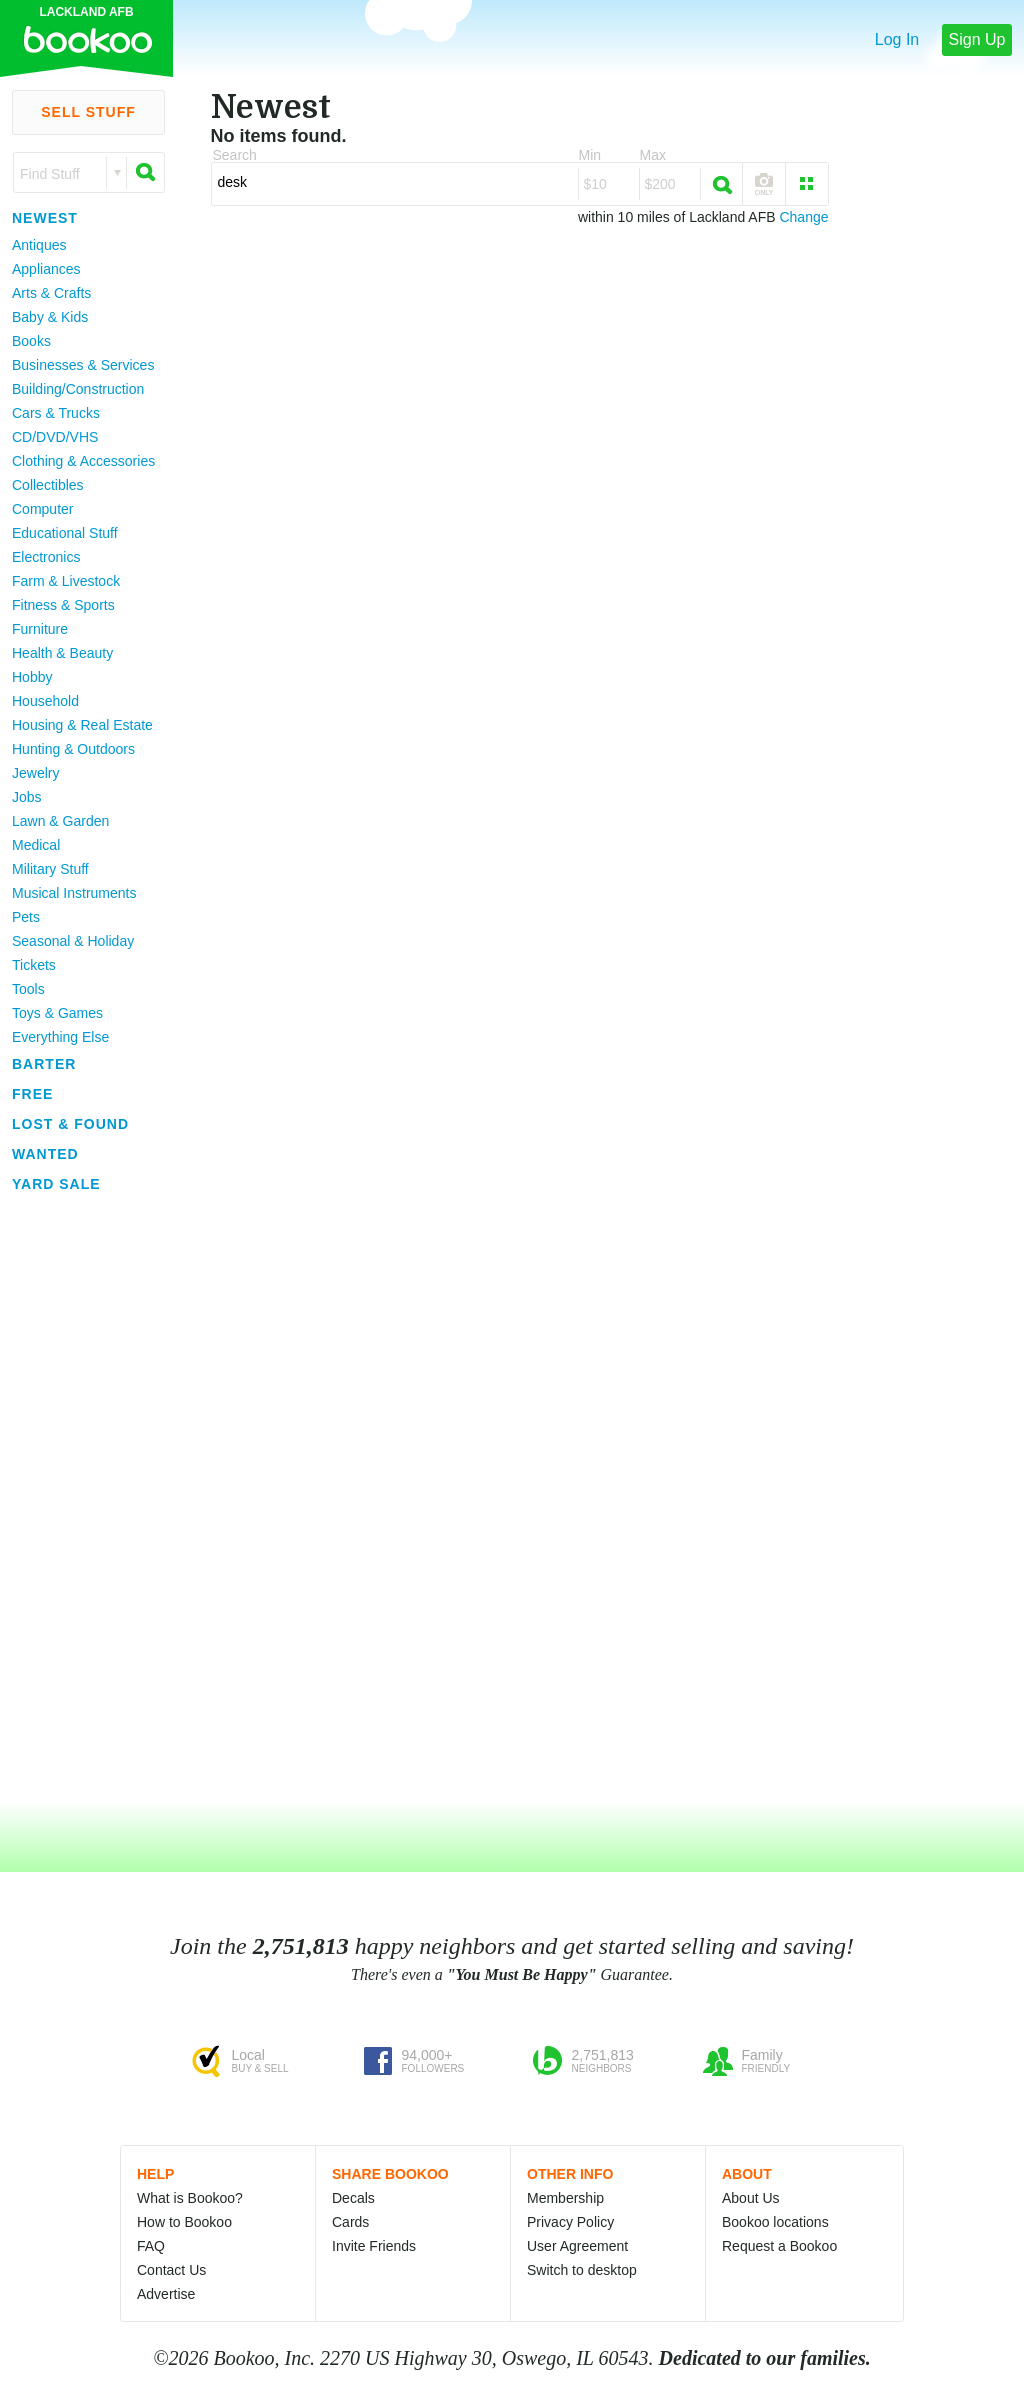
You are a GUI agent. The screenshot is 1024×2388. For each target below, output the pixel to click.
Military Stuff (50, 869)
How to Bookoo (184, 2222)
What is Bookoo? (190, 2198)
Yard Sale (56, 1184)
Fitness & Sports (63, 605)
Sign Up (977, 39)
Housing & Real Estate (82, 725)
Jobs (27, 797)
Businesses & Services (83, 365)
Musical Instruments (74, 893)
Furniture (40, 629)
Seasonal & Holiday (73, 941)
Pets (26, 917)
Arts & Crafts (51, 293)
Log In (897, 39)
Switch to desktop (582, 2270)
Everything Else (60, 1037)
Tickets (34, 965)
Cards (350, 2222)
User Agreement (577, 2246)
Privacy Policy (570, 2222)
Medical (36, 845)
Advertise (166, 2294)
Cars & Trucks (56, 413)
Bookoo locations (775, 2222)
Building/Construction (78, 389)
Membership (565, 2198)
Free (32, 1094)
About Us (751, 2198)
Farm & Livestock (66, 581)
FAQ (151, 2246)
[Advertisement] (80, 1499)
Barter (44, 1064)
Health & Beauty (62, 653)
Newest (45, 218)
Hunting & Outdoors (73, 749)
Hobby (32, 677)
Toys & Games (57, 1013)
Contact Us (171, 2270)
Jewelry (35, 773)
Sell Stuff (88, 112)
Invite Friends (374, 2246)
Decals (353, 2198)
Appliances (46, 269)
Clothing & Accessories (83, 461)
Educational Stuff (65, 533)
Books (31, 341)
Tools (28, 989)
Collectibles (48, 485)
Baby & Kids (50, 317)
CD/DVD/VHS (55, 437)
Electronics (46, 557)
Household (45, 701)
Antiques (39, 245)
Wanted (45, 1154)
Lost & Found (70, 1124)
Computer (42, 509)
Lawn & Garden (60, 821)
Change (803, 217)
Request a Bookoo (779, 2246)
